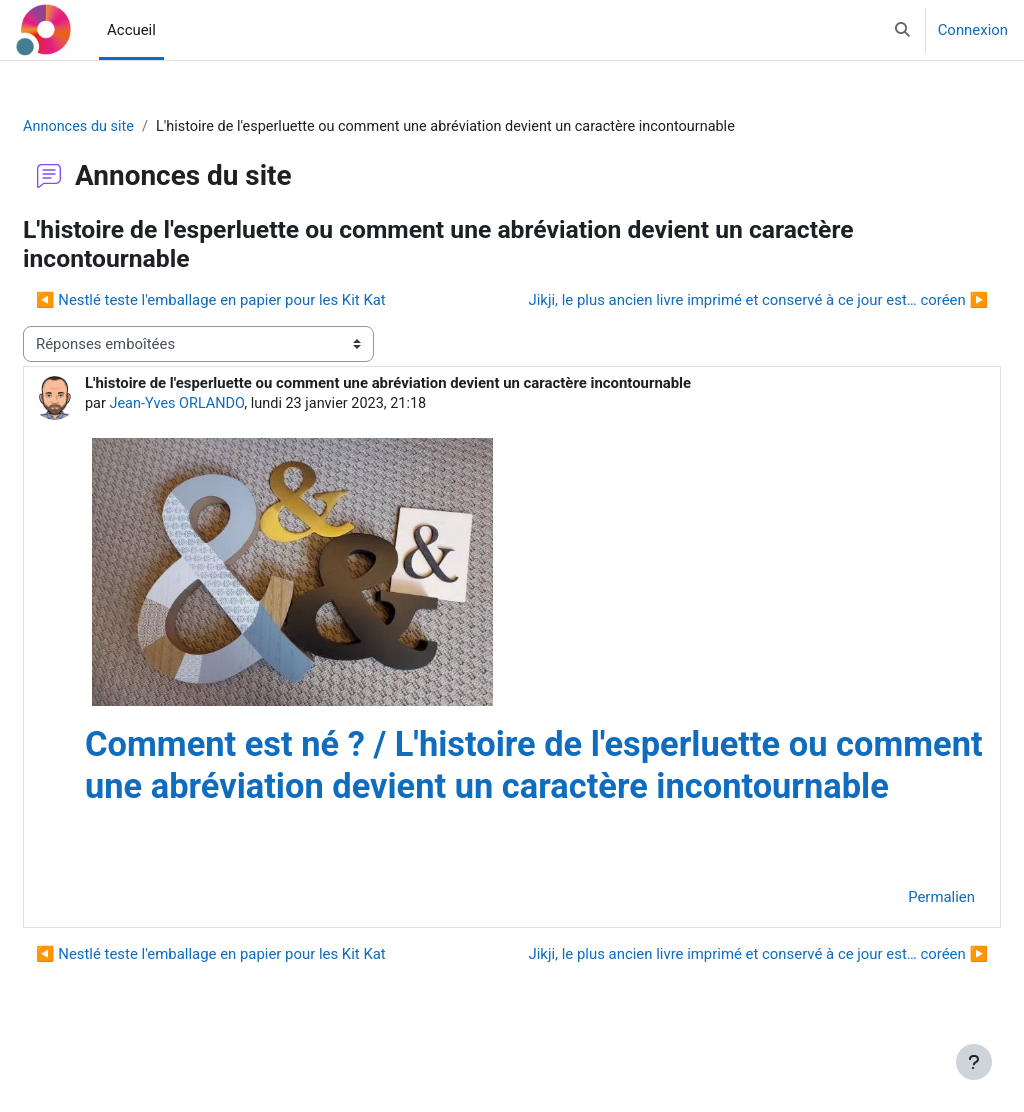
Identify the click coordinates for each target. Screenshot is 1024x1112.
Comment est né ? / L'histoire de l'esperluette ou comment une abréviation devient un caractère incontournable (504, 787)
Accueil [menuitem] (131, 30)
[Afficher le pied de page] (974, 1062)
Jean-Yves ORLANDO (227, 405)
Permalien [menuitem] (893, 941)
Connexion (973, 30)
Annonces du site (128, 127)
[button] (902, 30)
